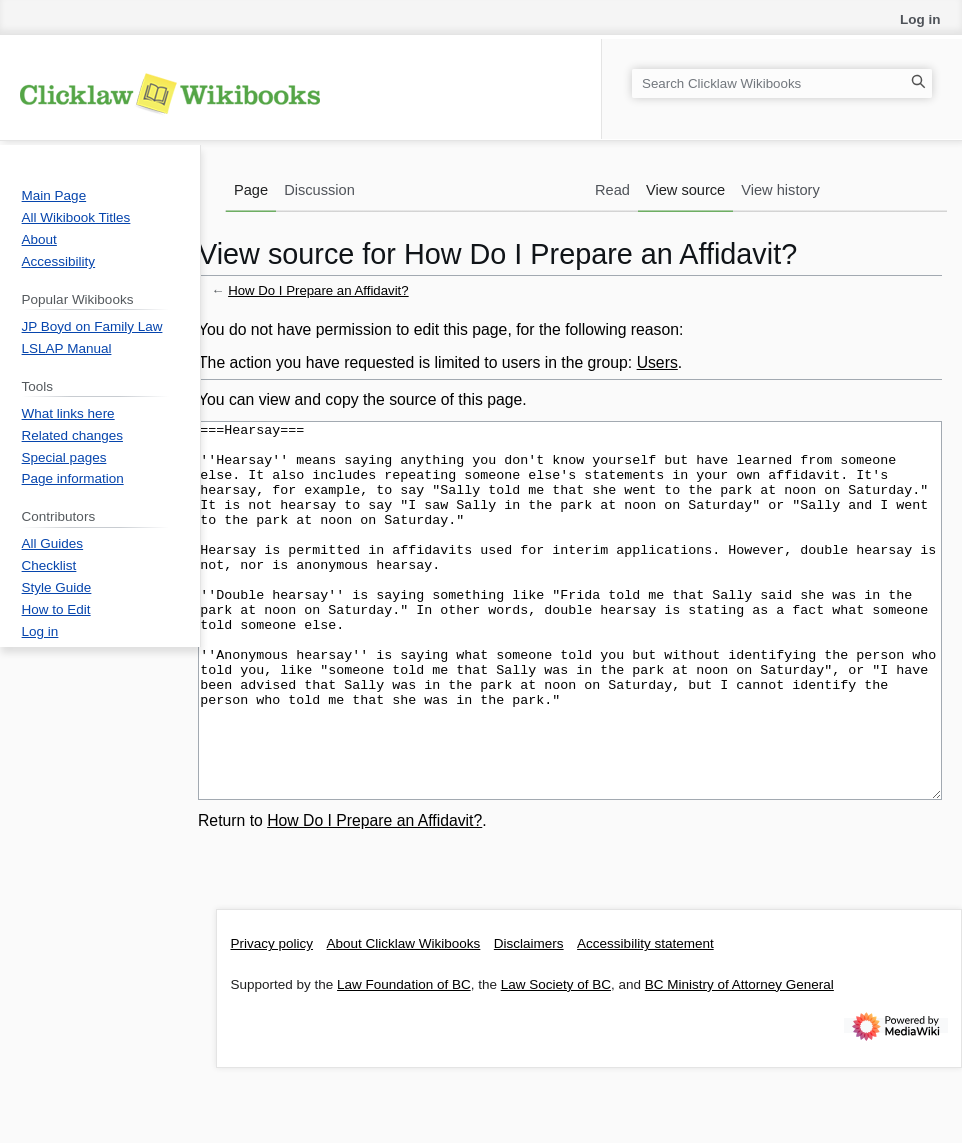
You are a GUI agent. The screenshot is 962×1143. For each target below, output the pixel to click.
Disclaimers (529, 1018)
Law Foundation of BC (404, 1059)
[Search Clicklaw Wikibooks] (782, 83)
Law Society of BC (556, 1059)
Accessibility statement (645, 1018)
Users (657, 362)
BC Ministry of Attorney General (739, 1059)
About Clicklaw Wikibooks (404, 1018)
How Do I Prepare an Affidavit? (318, 290)
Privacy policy (272, 1018)
